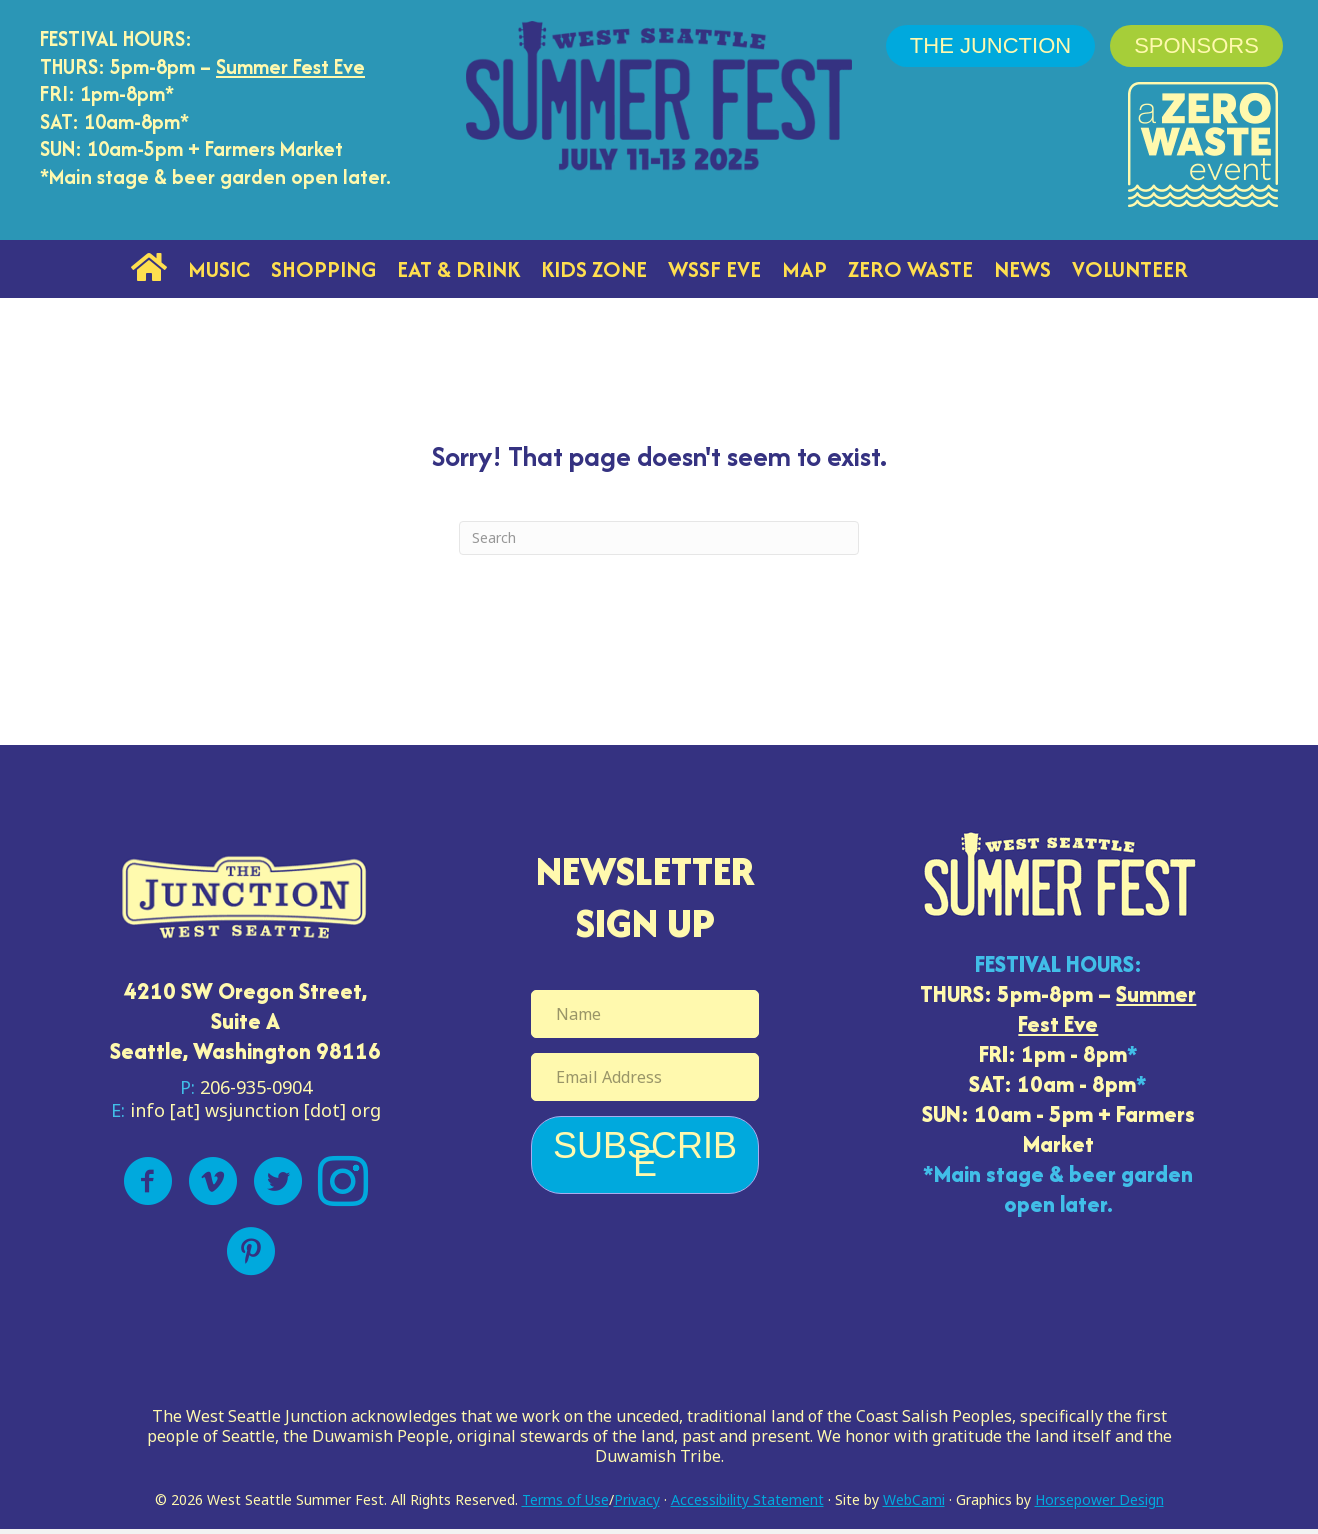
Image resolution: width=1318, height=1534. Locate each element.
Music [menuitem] (219, 269)
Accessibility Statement (747, 1499)
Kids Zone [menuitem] (594, 269)
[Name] (644, 1014)
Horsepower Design (1099, 1499)
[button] (644, 1155)
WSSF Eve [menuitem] (714, 269)
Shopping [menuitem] (323, 269)
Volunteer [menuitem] (1130, 269)
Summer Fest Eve (290, 66)
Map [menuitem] (804, 269)
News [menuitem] (1022, 269)
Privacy (637, 1499)
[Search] (659, 538)
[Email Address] (644, 1077)
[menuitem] (149, 269)
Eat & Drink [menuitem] (458, 269)
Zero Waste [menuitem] (910, 269)
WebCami (914, 1499)
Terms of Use (565, 1499)
